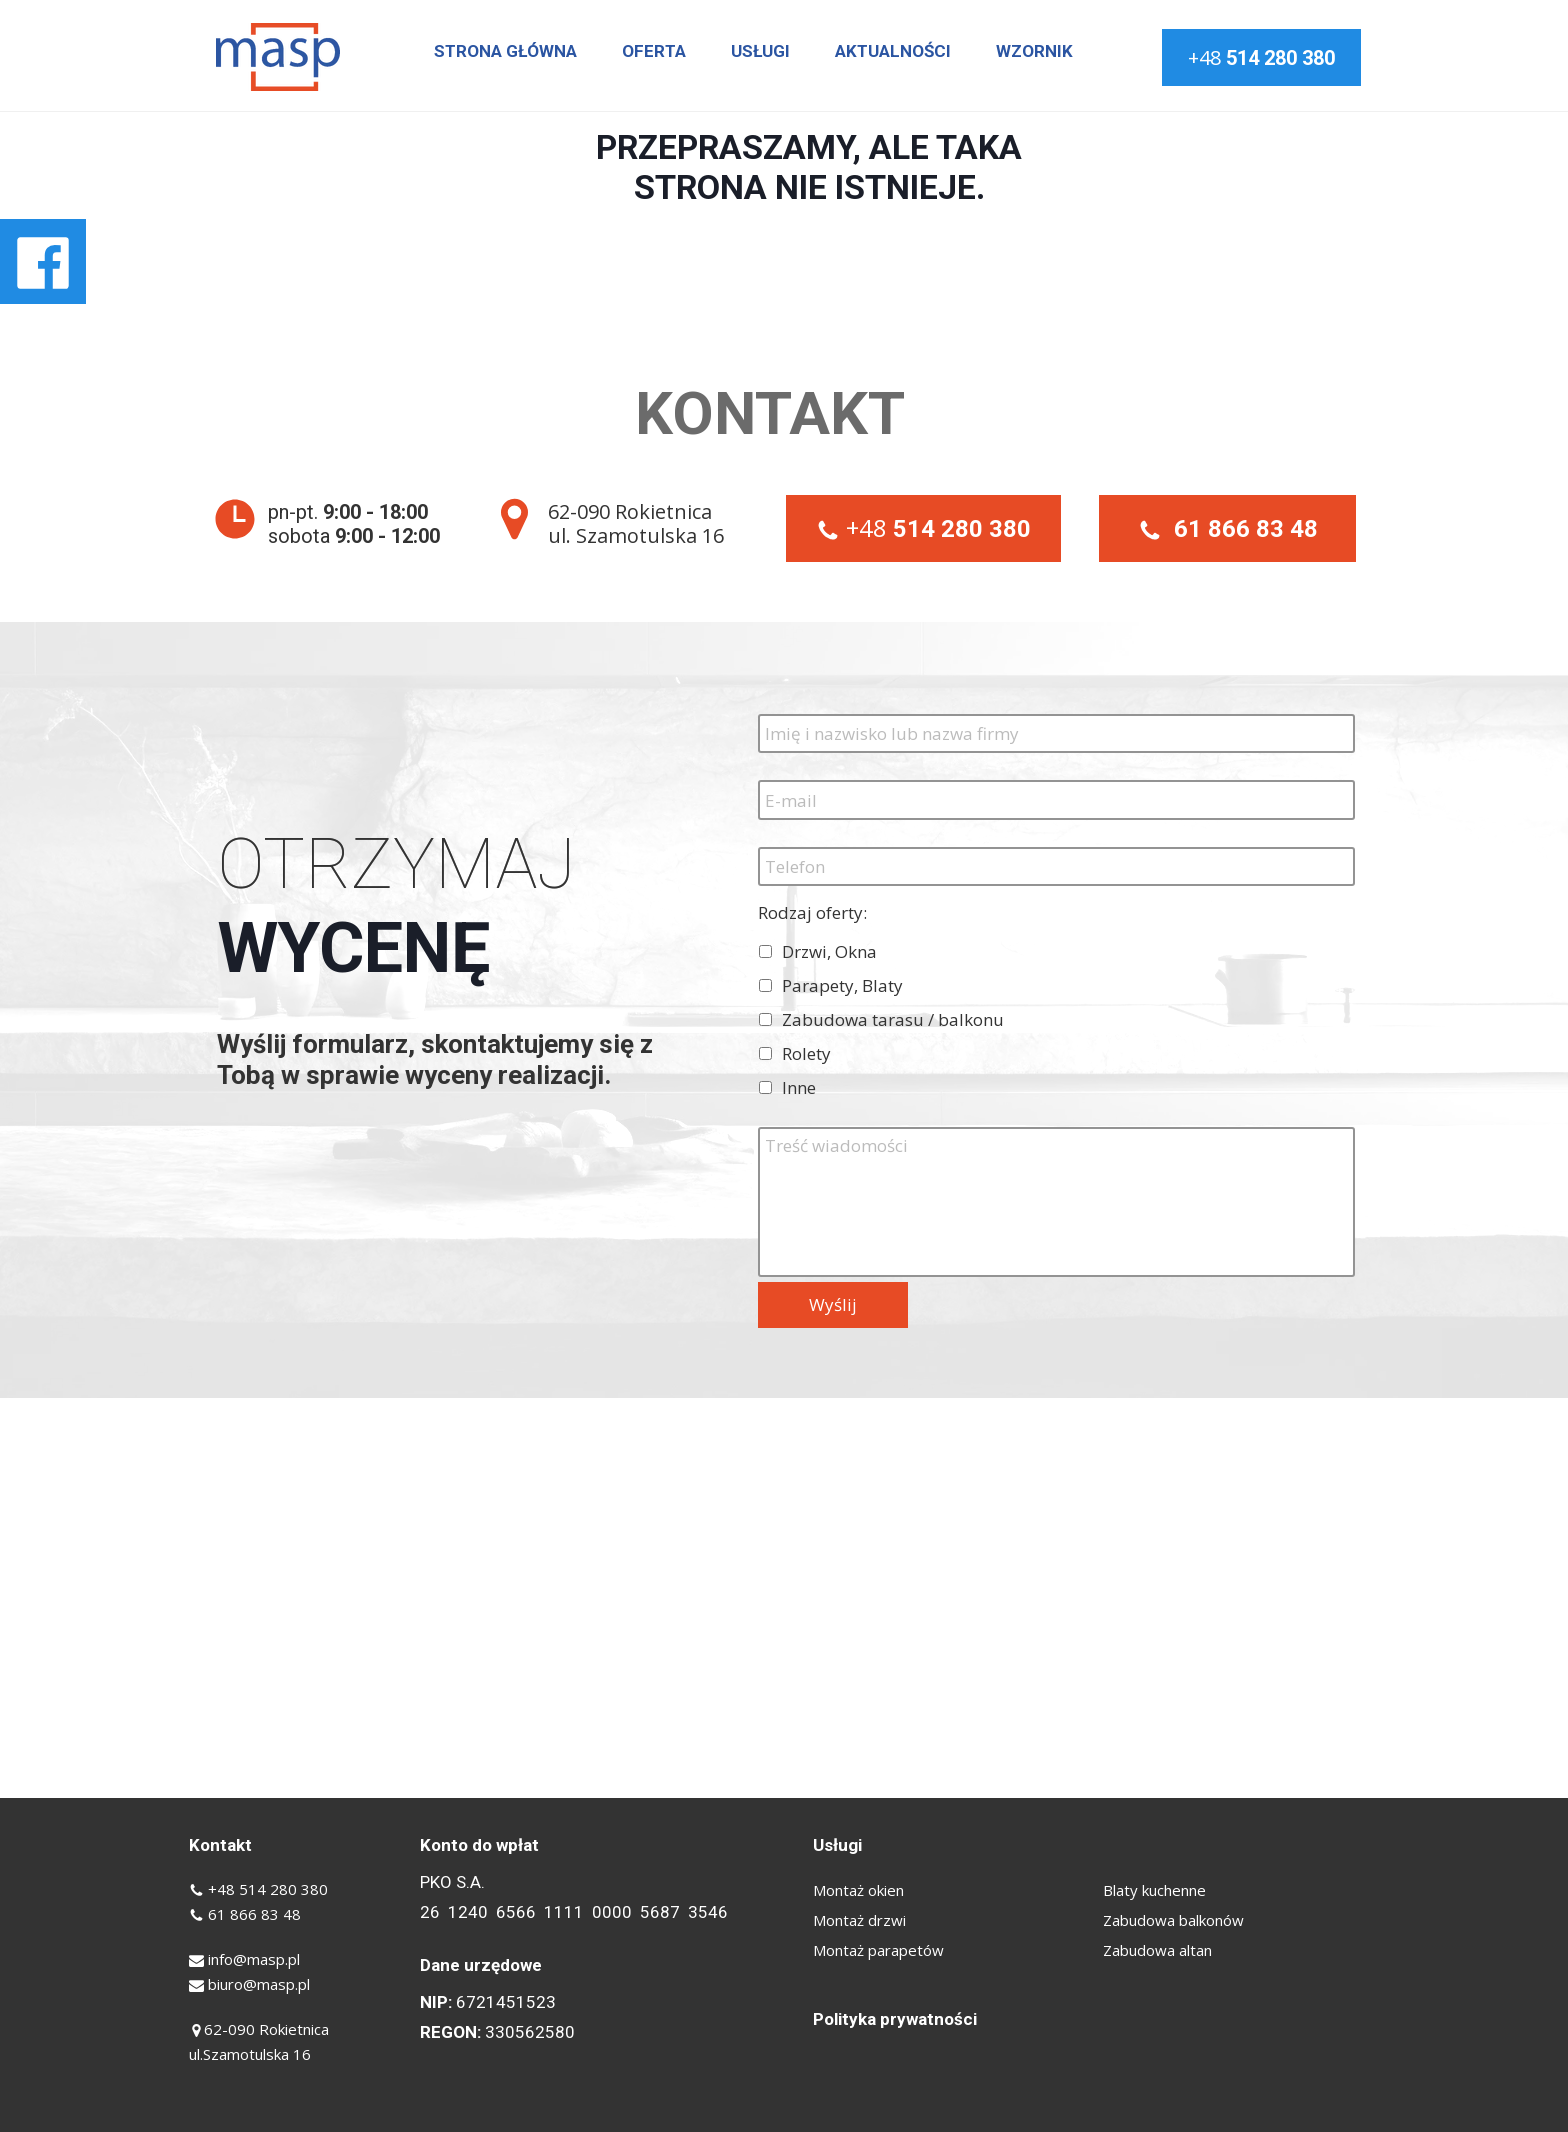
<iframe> (784, 1598)
